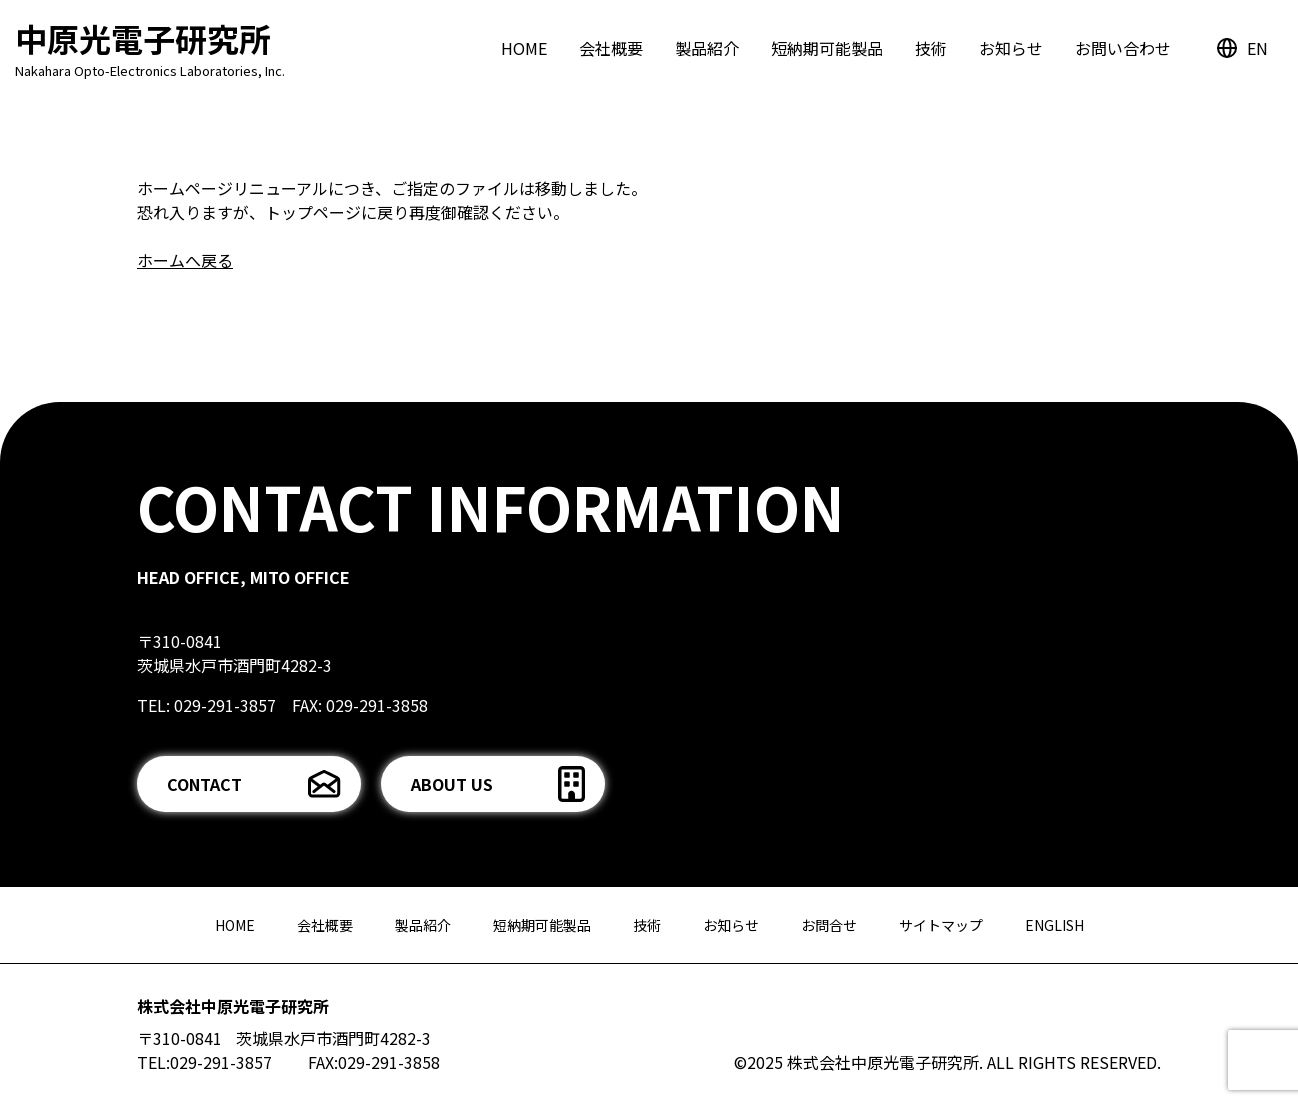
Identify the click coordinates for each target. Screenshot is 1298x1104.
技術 (931, 48)
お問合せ (829, 925)
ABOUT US (452, 784)
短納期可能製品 (827, 48)
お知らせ (1011, 48)
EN (1257, 48)
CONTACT (204, 784)
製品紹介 (707, 48)
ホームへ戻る (185, 260)
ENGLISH (1054, 925)
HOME (524, 48)
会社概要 (611, 48)
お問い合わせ (1123, 48)
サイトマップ (941, 925)
